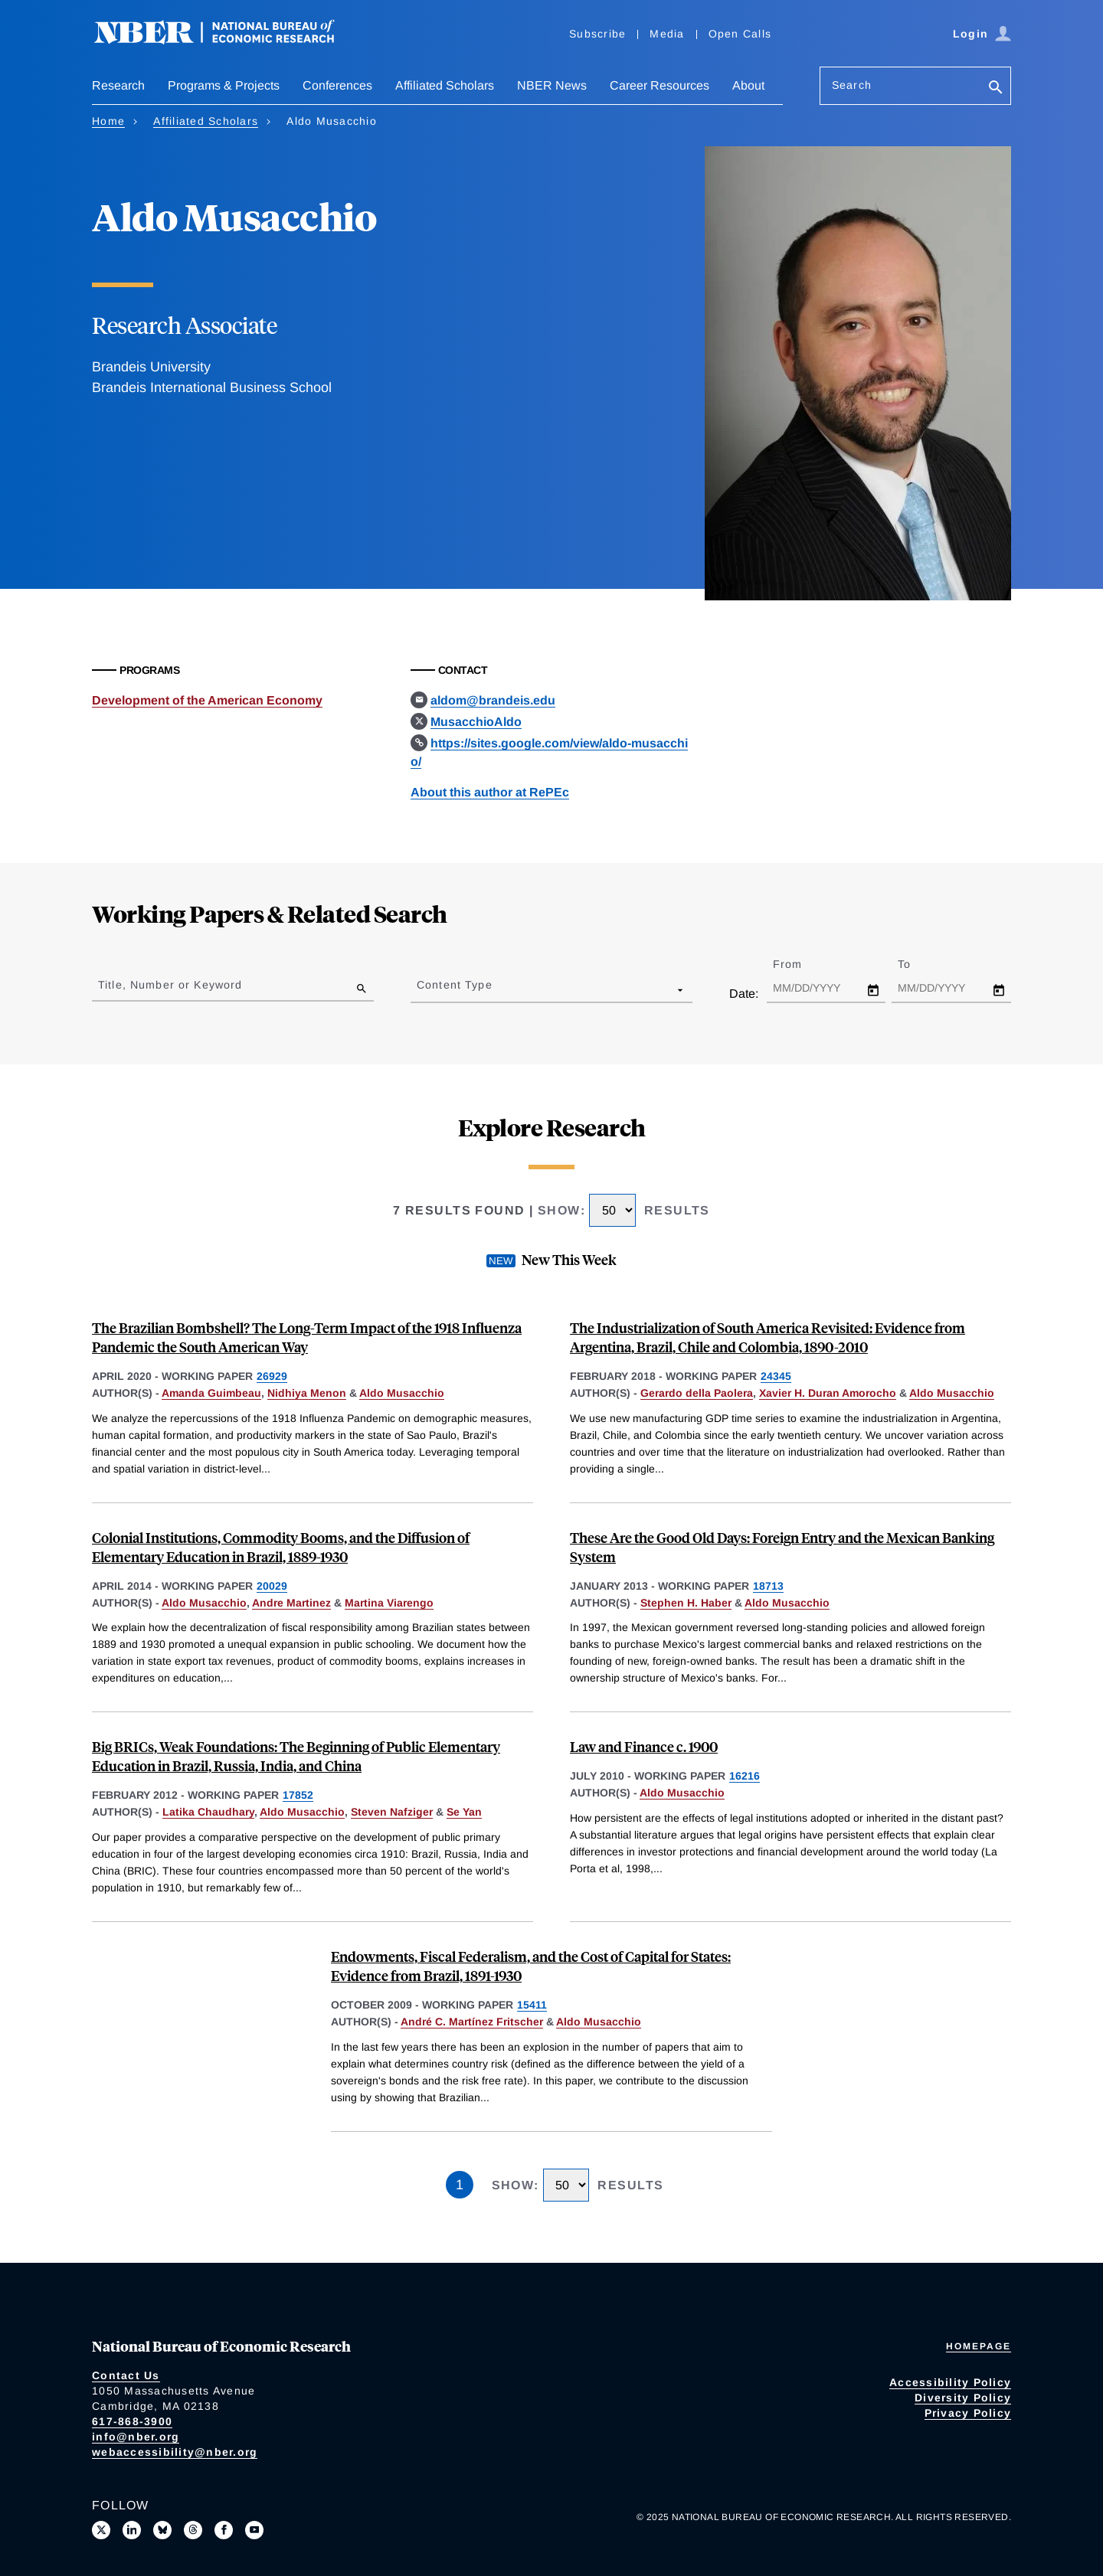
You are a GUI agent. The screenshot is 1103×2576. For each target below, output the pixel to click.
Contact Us (126, 2375)
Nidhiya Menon (306, 1393)
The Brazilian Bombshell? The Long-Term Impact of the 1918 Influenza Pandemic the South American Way (307, 1337)
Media (667, 34)
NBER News (552, 85)
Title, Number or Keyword (170, 985)
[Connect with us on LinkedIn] (132, 2530)
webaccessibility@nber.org (174, 2452)
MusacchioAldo (476, 721)
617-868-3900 (132, 2421)
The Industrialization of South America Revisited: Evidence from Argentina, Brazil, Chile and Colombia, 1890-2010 (767, 1337)
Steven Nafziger (392, 1812)
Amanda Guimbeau (211, 1393)
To (918, 964)
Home (108, 121)
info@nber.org (135, 2437)
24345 (776, 1376)
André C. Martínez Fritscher (472, 2021)
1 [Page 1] (459, 2184)
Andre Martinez (291, 1603)
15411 (532, 2005)
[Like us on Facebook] (223, 2530)
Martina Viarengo (389, 1603)
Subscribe (597, 34)
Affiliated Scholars (444, 85)
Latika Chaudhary (208, 1812)
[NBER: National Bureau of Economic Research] (227, 40)
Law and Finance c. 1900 (644, 1746)
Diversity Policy (963, 2397)
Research (118, 85)
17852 (298, 1795)
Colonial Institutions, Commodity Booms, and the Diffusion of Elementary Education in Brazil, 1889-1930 (281, 1547)
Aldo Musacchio (401, 1393)
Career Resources (659, 85)
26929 (272, 1376)
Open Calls (740, 34)
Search (852, 85)
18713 (768, 1586)
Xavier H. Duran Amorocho (827, 1393)
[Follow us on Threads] (193, 2530)
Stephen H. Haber (686, 1603)
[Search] (996, 88)
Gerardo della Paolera (696, 1393)
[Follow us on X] (101, 2530)
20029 (272, 1586)
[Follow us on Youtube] (254, 2530)
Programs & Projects (224, 85)
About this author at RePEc (490, 792)
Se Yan (464, 1812)
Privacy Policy (968, 2413)
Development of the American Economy (207, 700)
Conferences (337, 85)
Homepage (978, 2346)
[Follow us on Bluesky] (162, 2530)
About (748, 85)
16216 (744, 1776)
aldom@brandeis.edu (492, 700)
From (801, 964)
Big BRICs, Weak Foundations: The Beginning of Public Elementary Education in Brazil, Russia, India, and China (296, 1756)
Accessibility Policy (950, 2382)
